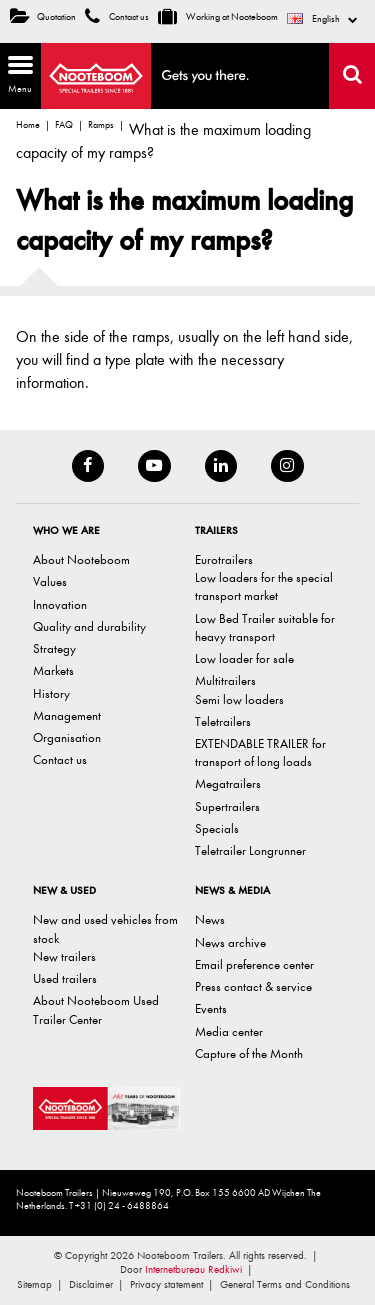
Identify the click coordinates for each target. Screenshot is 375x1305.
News (210, 919)
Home (28, 125)
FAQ (64, 125)
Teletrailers (223, 721)
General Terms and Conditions (285, 1284)
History (51, 693)
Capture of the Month (249, 1053)
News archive (230, 942)
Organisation (67, 737)
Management (67, 715)
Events (211, 1008)
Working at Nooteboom (218, 17)
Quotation (43, 17)
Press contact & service (253, 986)
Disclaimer (91, 1284)
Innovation (60, 604)
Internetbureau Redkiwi (193, 1269)
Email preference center (254, 964)
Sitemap (34, 1284)
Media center (229, 1031)
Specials (217, 828)
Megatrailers (228, 783)
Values (50, 581)
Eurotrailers (224, 559)
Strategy (54, 648)
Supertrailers (227, 806)
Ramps (101, 125)
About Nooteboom (81, 559)
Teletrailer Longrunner (250, 850)
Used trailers (65, 978)
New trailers (64, 956)
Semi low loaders (239, 699)
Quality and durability (89, 626)
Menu (16, 73)
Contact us (117, 17)
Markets (53, 670)
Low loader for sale (244, 658)
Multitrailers (225, 680)
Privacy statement (166, 1284)
